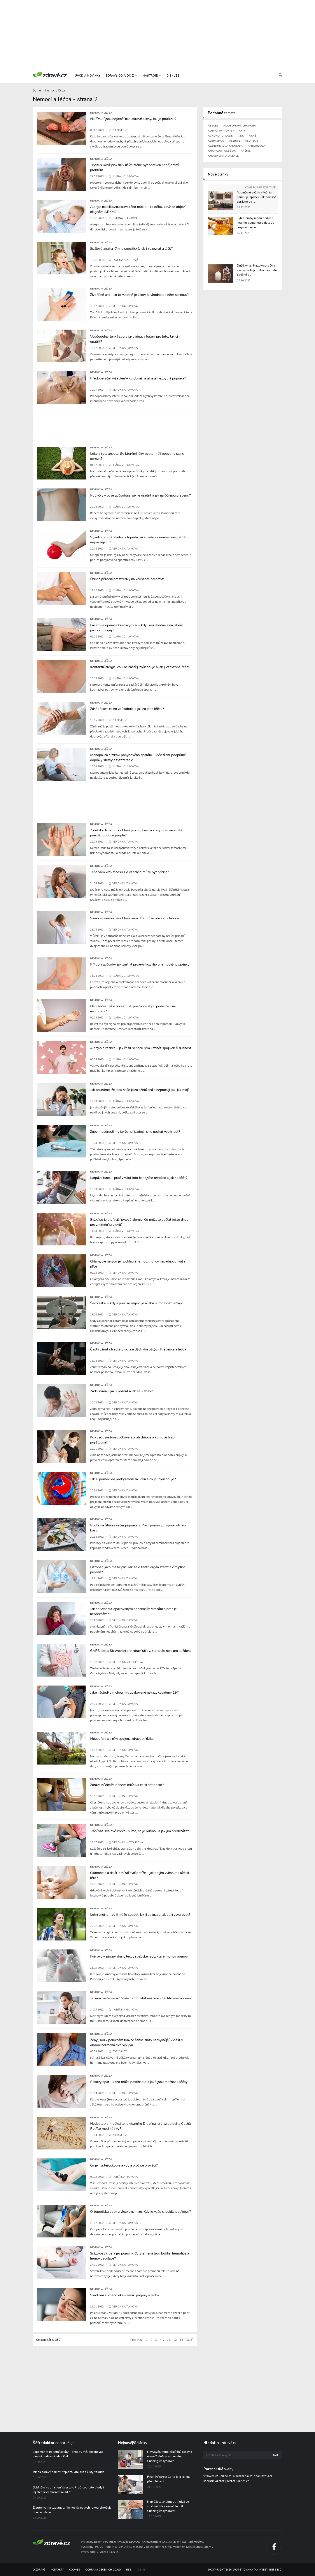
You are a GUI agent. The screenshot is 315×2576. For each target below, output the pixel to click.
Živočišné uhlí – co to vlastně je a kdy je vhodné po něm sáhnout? (139, 294)
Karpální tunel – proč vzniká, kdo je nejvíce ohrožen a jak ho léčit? (138, 1177)
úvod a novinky (87, 76)
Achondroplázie (220, 135)
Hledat (273, 2455)
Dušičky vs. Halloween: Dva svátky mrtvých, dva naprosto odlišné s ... (257, 270)
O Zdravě (39, 2569)
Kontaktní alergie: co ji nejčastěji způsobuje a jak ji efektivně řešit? (140, 667)
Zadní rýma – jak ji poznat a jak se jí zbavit (121, 1391)
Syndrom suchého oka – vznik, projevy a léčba (124, 2295)
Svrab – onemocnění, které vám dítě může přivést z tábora (134, 918)
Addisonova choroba (239, 125)
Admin (140, 2569)
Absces (213, 125)
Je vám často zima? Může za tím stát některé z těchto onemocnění (140, 1998)
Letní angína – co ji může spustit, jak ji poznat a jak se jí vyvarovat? (140, 1914)
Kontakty (57, 2569)
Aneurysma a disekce (223, 156)
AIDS (241, 135)
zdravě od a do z (121, 76)
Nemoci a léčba (55, 90)
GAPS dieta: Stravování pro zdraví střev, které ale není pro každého (141, 1650)
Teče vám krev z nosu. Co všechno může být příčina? (129, 872)
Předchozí (136, 2340)
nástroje (152, 76)
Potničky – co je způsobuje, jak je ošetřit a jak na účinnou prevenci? (140, 495)
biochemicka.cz (242, 2476)
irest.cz (230, 2481)
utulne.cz (225, 2476)
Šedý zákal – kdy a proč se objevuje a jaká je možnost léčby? (136, 1303)
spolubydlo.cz (263, 2476)
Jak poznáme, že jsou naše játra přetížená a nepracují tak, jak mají (139, 1089)
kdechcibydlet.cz (213, 2481)
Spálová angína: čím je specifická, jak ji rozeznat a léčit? (131, 248)
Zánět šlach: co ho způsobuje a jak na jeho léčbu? (127, 708)
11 (168, 2340)
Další (189, 2340)
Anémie (245, 151)
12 (175, 2340)
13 (181, 2340)
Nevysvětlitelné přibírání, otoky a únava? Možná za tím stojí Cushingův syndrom (169, 2456)
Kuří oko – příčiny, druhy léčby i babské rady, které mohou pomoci (139, 1956)
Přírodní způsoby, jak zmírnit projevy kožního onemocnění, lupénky (139, 964)
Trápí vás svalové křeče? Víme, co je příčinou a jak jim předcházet (139, 1831)
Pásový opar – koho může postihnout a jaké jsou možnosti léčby (138, 2081)
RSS (128, 2569)
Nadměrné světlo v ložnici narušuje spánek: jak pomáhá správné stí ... (256, 197)
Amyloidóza (256, 146)
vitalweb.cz (210, 2476)
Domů (37, 90)
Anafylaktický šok (222, 151)
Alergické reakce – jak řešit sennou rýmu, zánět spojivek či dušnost (140, 1048)
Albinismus (216, 140)
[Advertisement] (157, 35)
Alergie (234, 140)
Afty (242, 130)
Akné (252, 135)
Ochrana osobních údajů (103, 2569)
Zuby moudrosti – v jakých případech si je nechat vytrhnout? (135, 1131)
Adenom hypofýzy (221, 130)
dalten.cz (243, 2481)
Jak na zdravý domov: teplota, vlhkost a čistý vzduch (68, 2472)
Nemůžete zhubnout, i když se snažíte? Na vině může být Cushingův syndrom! (168, 2506)
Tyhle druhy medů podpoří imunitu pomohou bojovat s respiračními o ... (255, 222)
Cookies (74, 2569)
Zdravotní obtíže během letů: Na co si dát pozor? (127, 1784)
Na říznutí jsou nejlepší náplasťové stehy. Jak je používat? (133, 118)
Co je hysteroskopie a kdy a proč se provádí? (124, 2165)
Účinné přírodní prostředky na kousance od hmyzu (127, 579)
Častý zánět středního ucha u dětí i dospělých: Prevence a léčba (138, 1349)
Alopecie (251, 140)
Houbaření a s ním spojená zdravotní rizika (122, 1738)
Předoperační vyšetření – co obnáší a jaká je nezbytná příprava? (138, 378)
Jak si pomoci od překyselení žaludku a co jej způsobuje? (133, 1479)
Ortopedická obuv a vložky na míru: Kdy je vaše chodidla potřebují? (140, 2211)
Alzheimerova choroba (225, 146)
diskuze (172, 76)
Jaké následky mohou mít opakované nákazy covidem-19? (134, 1692)
